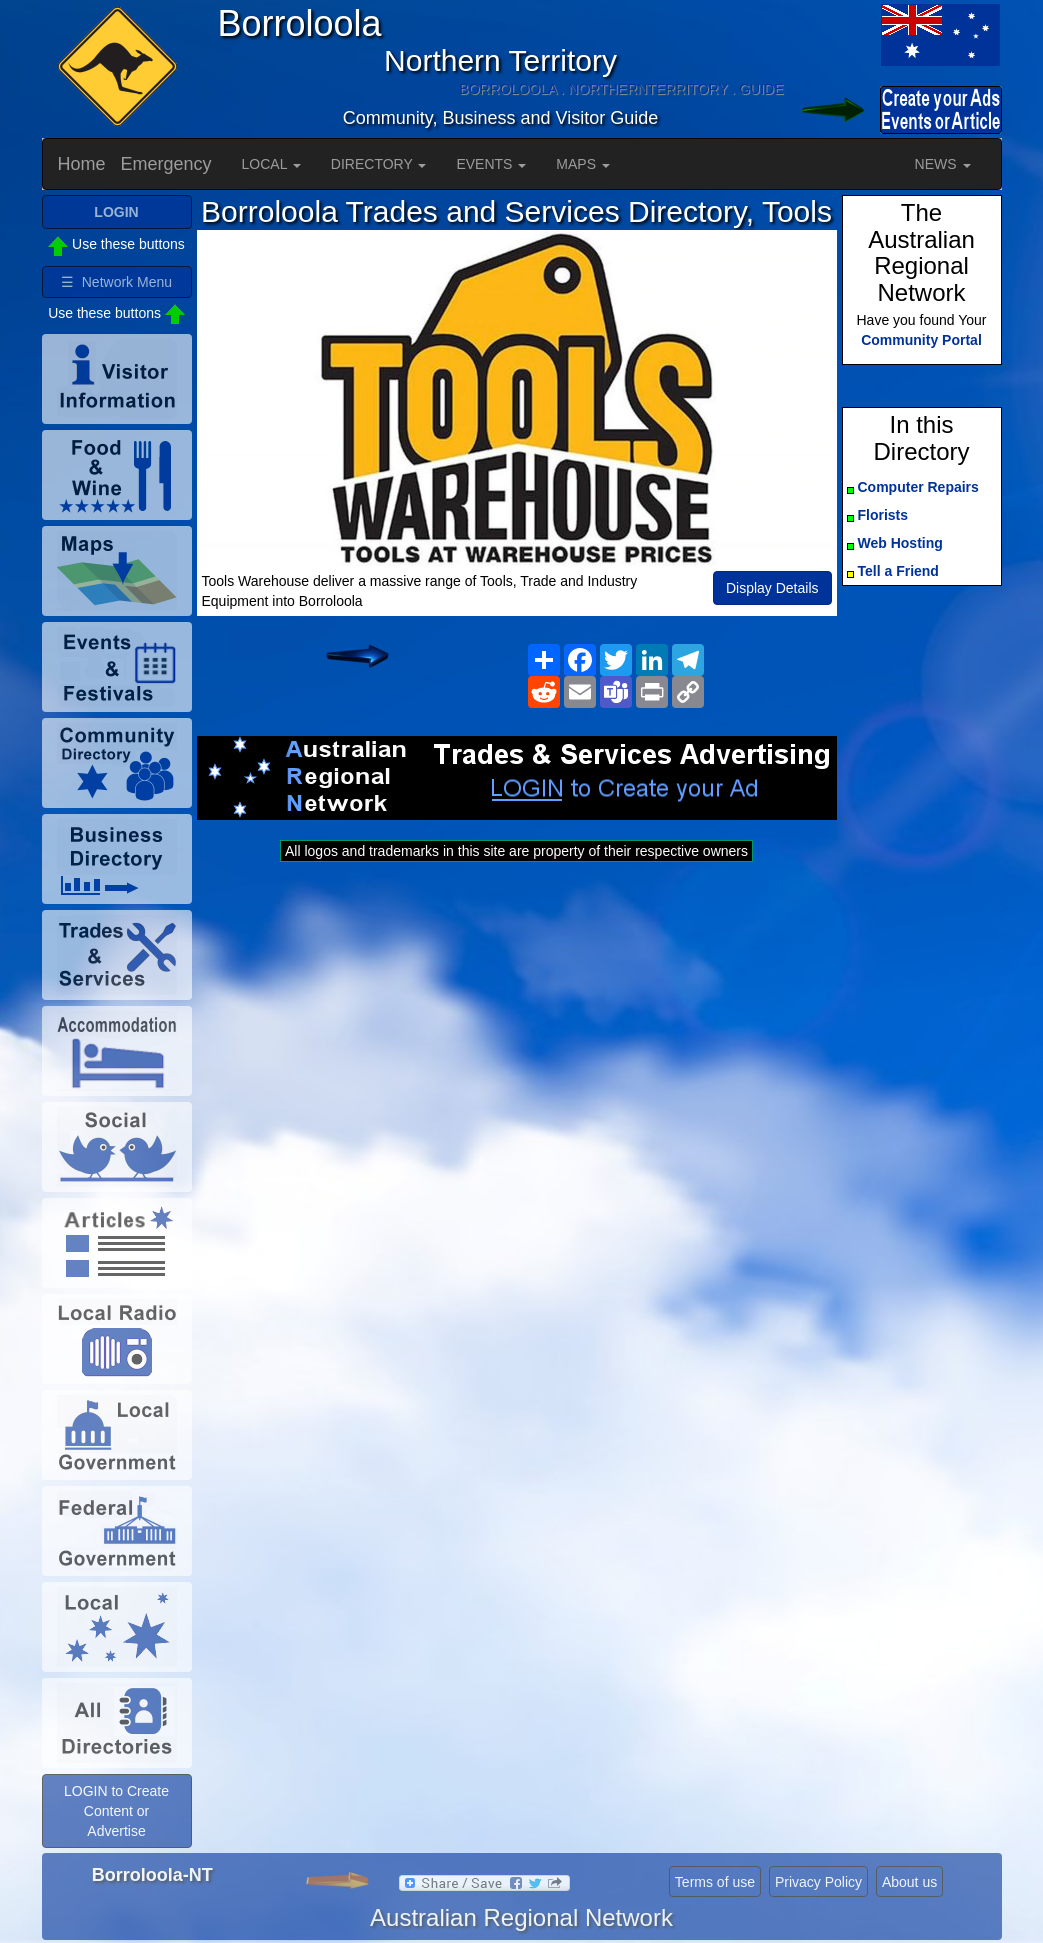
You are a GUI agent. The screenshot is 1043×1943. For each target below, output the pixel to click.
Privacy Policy (818, 1882)
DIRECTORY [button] (379, 164)
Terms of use (715, 1882)
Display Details (772, 588)
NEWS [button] (943, 164)
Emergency (166, 164)
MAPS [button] (583, 164)
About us (909, 1882)
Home (82, 164)
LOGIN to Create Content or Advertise (116, 1811)
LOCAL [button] (271, 164)
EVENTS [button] (491, 164)
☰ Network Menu (116, 282)
